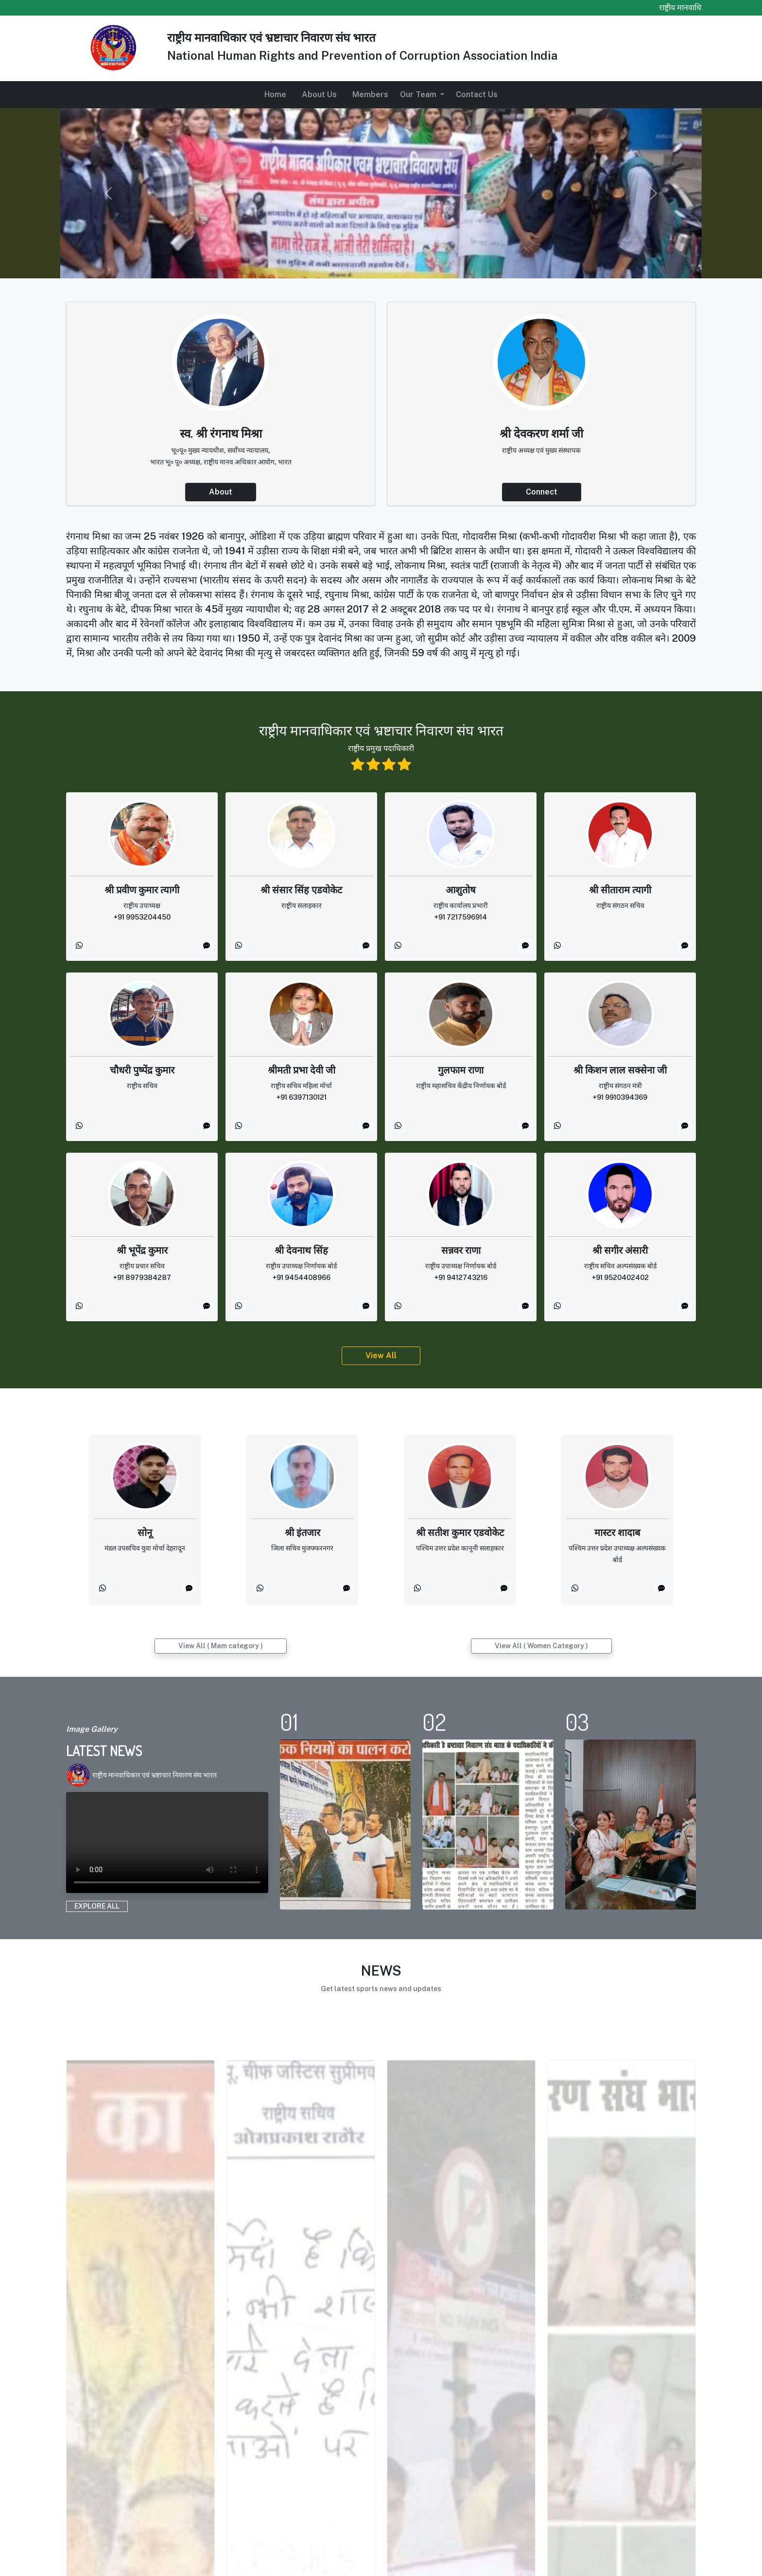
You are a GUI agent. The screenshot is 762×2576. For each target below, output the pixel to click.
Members (370, 94)
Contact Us (477, 94)
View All (381, 1355)
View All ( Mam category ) (220, 1646)
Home (275, 94)
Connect (541, 491)
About (220, 491)
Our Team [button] (419, 94)
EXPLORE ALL (97, 1906)
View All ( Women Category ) (541, 1646)
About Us (319, 94)
